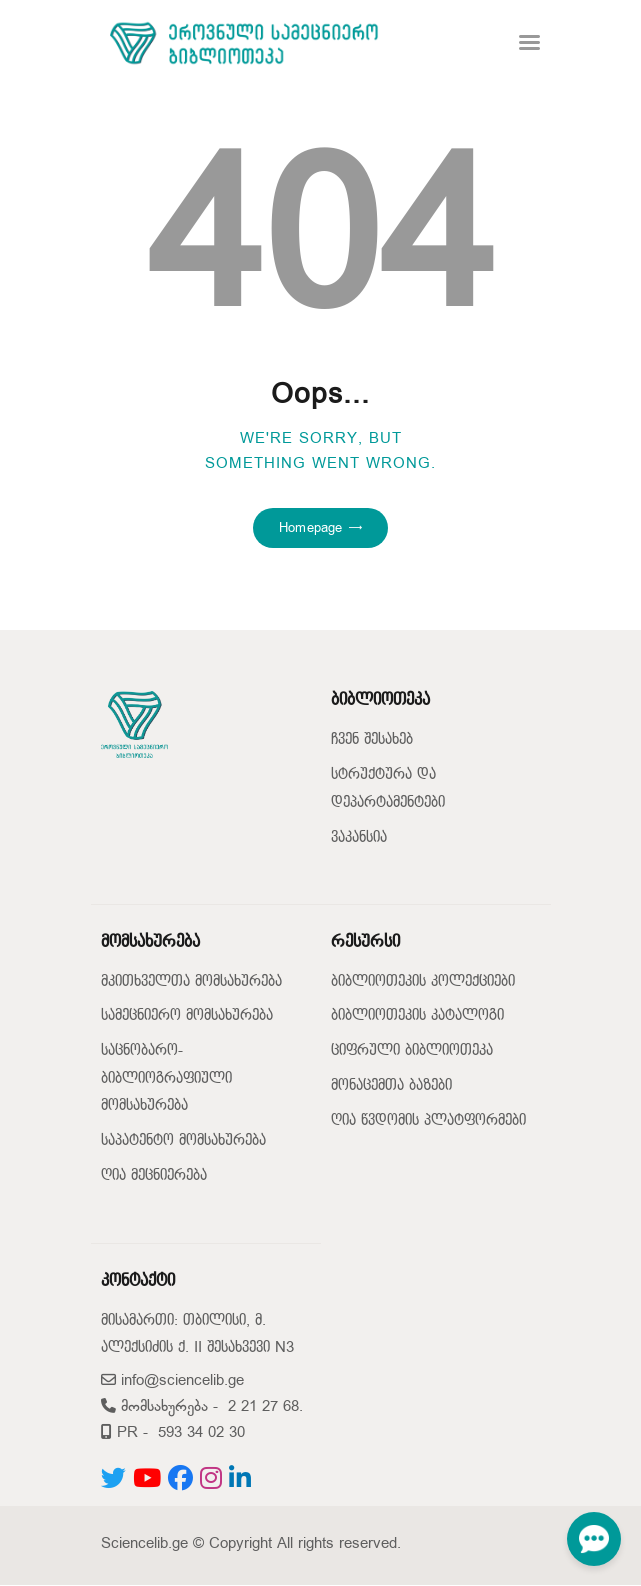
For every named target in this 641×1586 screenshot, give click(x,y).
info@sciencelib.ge (172, 1380)
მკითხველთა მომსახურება (191, 981)
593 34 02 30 (201, 1432)
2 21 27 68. (265, 1406)
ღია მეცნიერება (154, 1175)
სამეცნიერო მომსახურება (187, 1015)
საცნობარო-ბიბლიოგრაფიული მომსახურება (166, 1078)
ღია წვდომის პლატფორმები (428, 1120)
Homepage (310, 528)
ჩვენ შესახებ (372, 739)
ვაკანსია (359, 837)
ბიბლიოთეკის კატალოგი (417, 1015)
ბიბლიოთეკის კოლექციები (423, 981)
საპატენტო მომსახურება (183, 1140)
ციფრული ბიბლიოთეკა (412, 1050)
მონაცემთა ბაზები (391, 1085)
